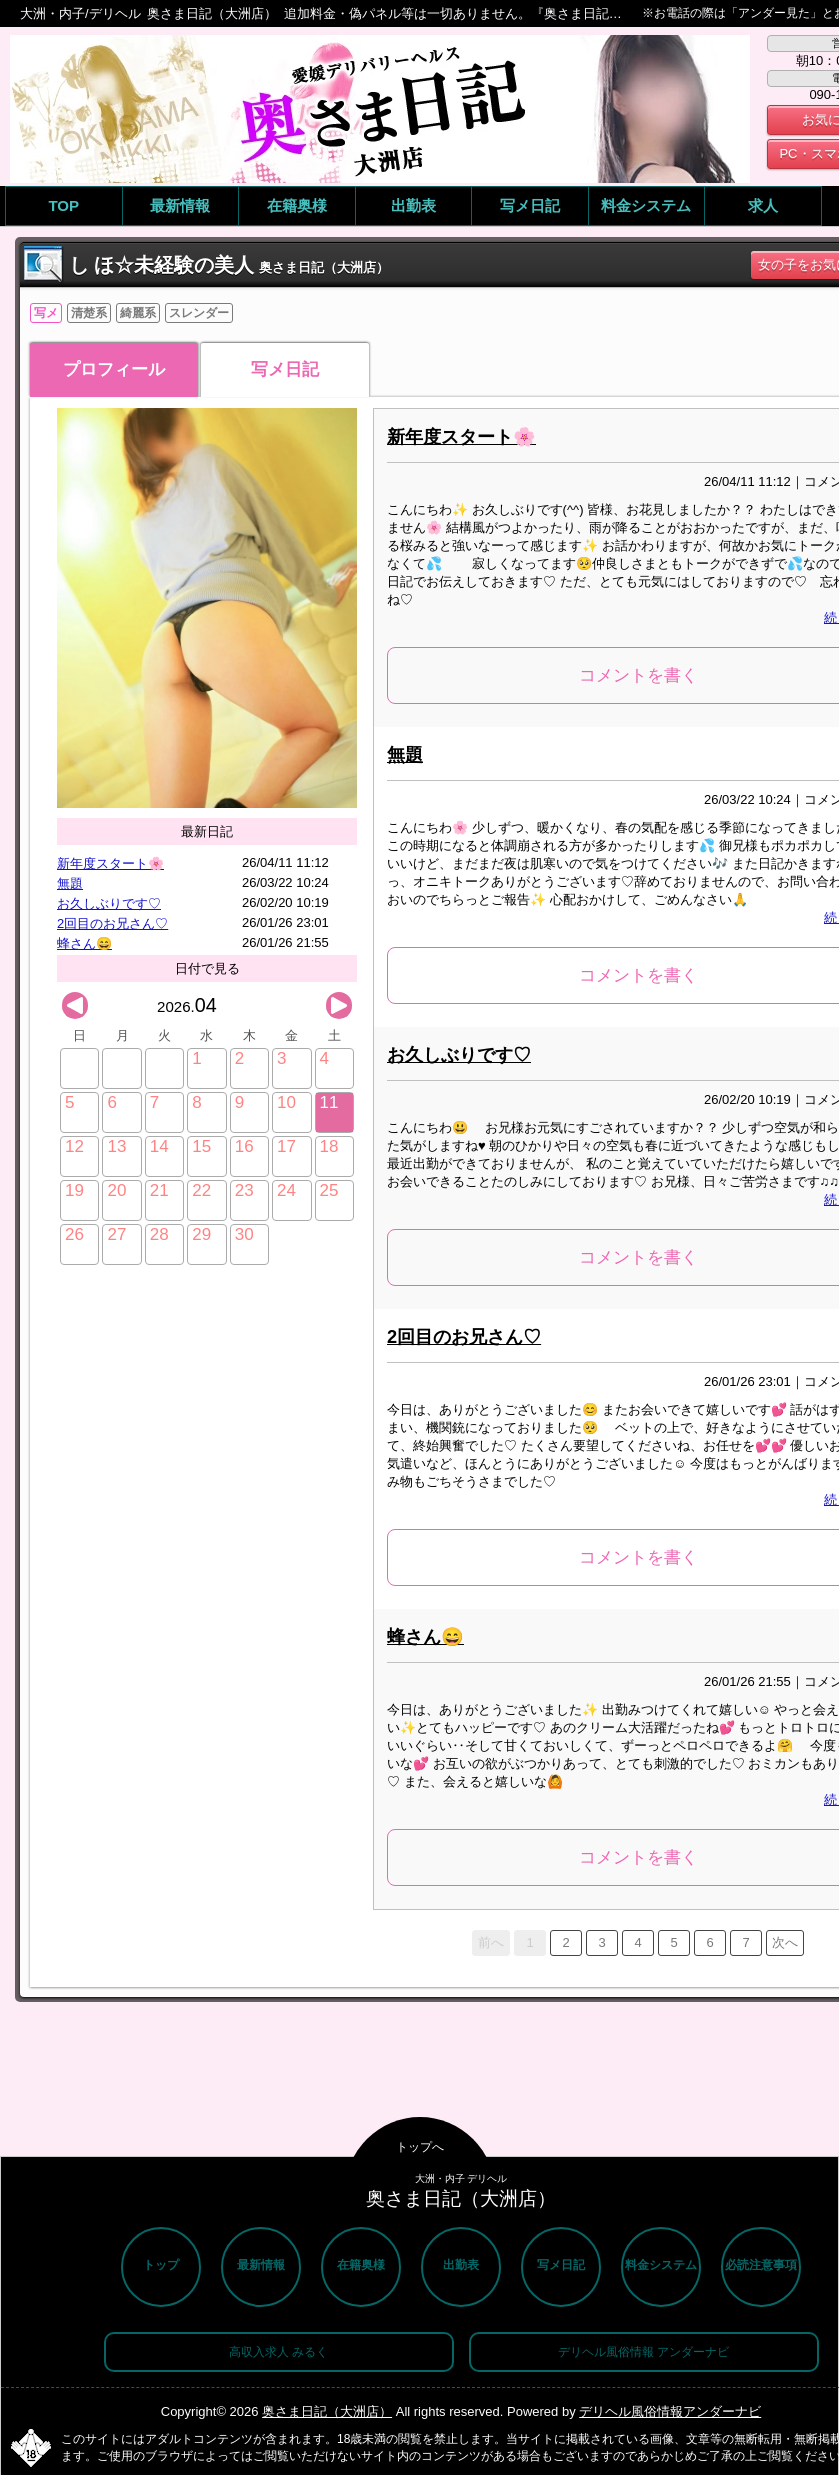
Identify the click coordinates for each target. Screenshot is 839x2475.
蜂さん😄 (84, 943)
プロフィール (114, 369)
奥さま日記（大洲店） (327, 2411)
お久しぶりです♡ (109, 903)
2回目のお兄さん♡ (112, 923)
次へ (785, 1942)
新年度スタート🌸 (110, 863)
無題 (70, 883)
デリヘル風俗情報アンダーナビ (670, 2411)
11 (329, 1102)
